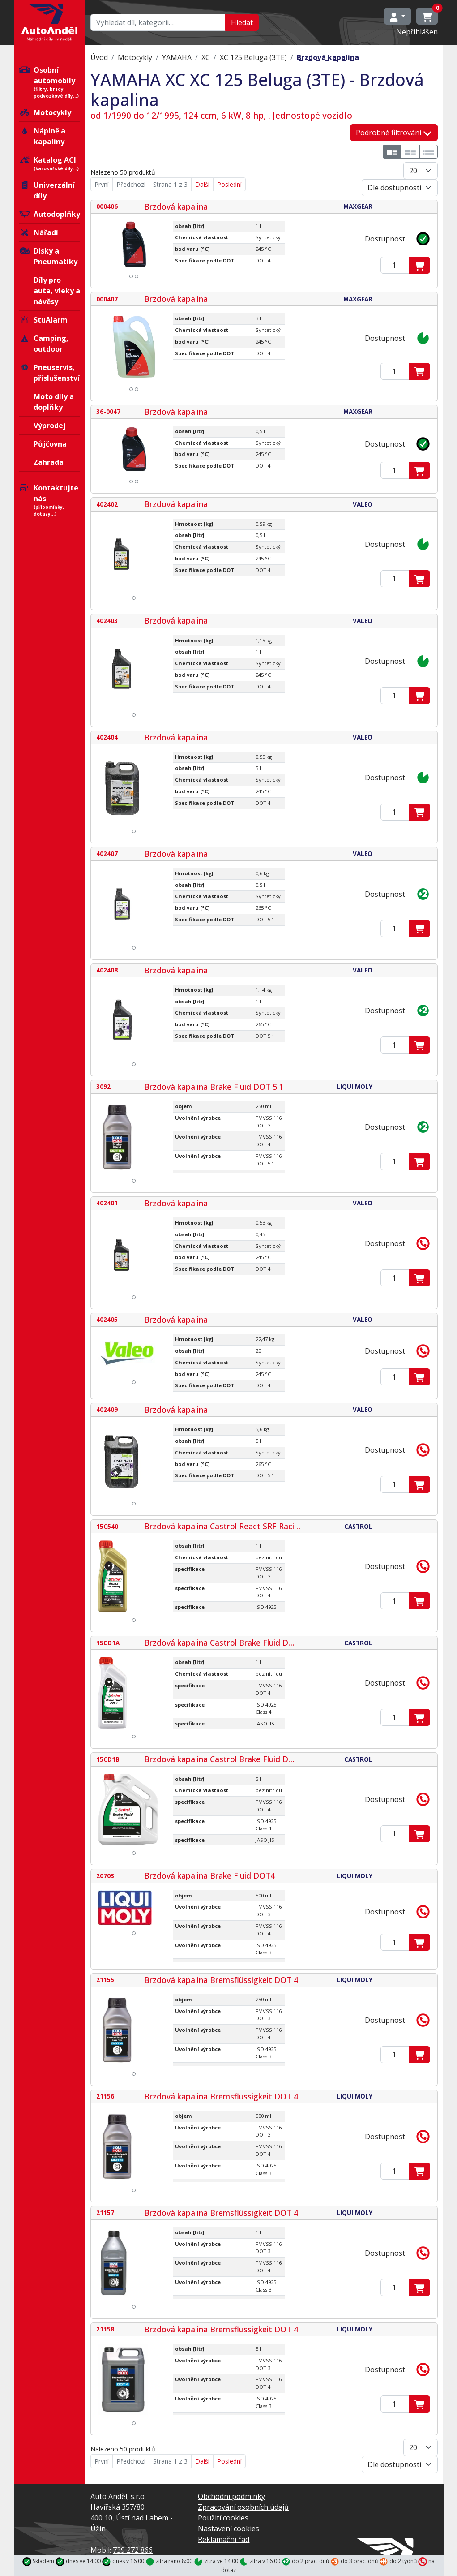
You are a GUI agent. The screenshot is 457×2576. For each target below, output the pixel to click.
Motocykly (45, 112)
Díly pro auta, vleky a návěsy (57, 290)
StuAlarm (43, 320)
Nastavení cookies (228, 2528)
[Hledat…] (158, 22)
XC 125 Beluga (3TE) (253, 57)
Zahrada (49, 462)
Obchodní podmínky (231, 2496)
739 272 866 (133, 2550)
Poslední (229, 184)
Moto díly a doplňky (54, 401)
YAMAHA (177, 57)
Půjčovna (50, 444)
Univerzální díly (47, 190)
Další (202, 184)
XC (205, 57)
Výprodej (50, 425)
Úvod (99, 57)
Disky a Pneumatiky (48, 256)
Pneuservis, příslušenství (49, 372)
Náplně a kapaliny (42, 136)
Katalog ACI (49, 163)
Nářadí (38, 232)
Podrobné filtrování (394, 133)
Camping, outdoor (43, 343)
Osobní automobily (49, 82)
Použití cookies (223, 2518)
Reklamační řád (223, 2539)
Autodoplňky (49, 214)
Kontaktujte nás (49, 500)
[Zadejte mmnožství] (394, 265)
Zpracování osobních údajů (243, 2507)
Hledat (242, 22)
